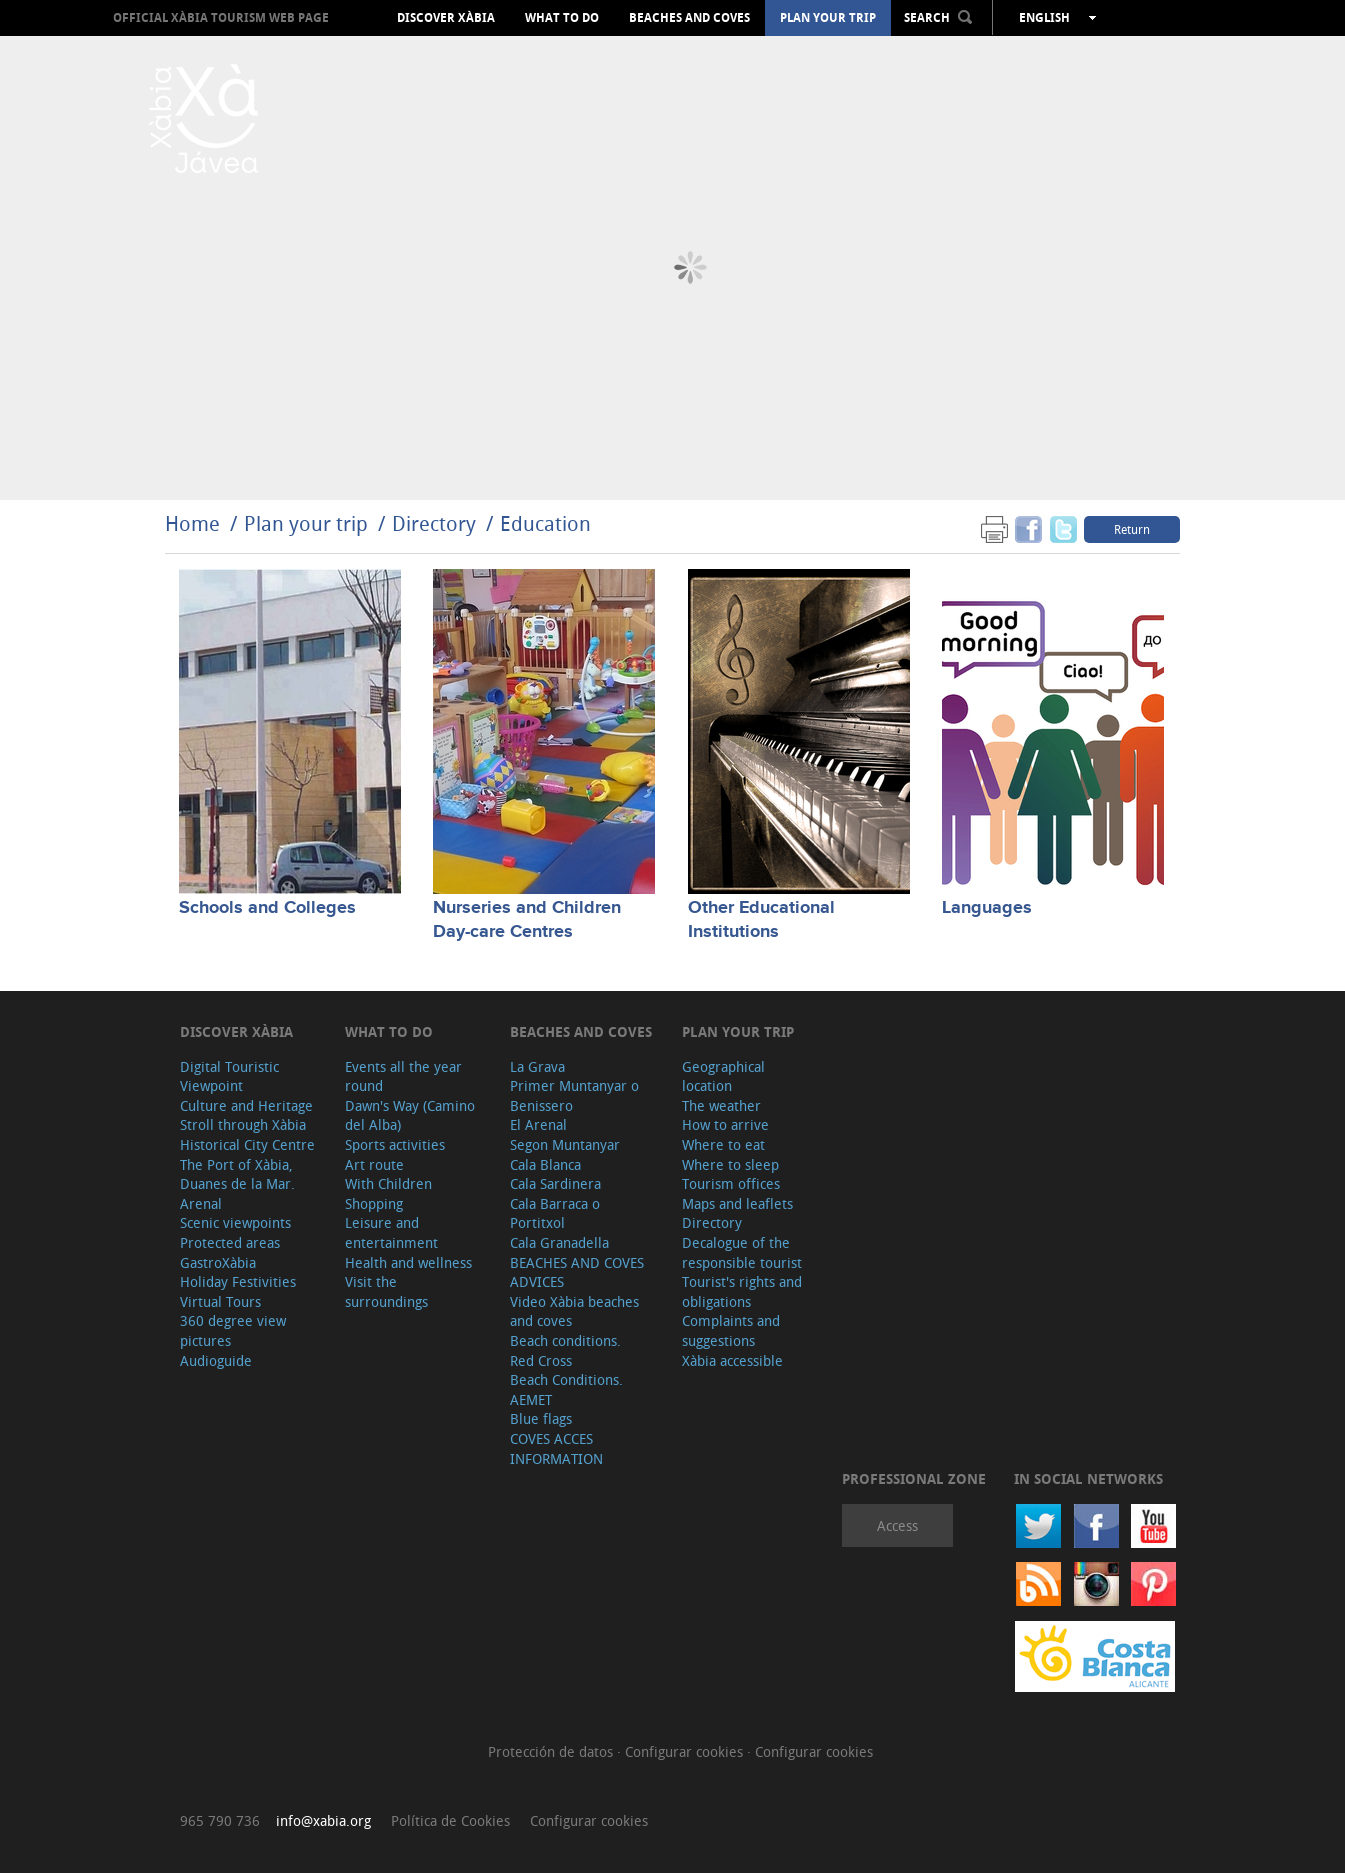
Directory (434, 523)
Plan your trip (828, 18)
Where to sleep (730, 1164)
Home (192, 523)
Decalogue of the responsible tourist (742, 1252)
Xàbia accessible (732, 1360)
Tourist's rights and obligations (742, 1291)
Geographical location (723, 1076)
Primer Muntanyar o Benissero (574, 1095)
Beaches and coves (689, 18)
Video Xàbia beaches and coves (574, 1311)
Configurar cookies (686, 1751)
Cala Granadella (559, 1242)
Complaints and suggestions (731, 1330)
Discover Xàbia (446, 18)
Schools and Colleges (267, 908)
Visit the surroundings (386, 1291)
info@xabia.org (323, 1820)
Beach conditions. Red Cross (565, 1350)
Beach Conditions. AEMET (566, 1389)
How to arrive (725, 1124)
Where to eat (723, 1144)
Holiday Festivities (238, 1281)
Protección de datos (552, 1751)
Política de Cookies (450, 1820)
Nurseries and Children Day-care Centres (527, 919)
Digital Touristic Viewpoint (229, 1076)
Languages (987, 908)
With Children (388, 1183)
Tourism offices (731, 1183)
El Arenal (538, 1124)
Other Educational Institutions (761, 919)
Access (897, 1525)
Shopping (374, 1203)
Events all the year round (403, 1076)
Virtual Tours (220, 1301)
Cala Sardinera (555, 1183)
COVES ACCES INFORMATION (556, 1448)
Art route (374, 1164)
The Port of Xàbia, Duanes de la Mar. (237, 1174)
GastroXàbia (218, 1262)
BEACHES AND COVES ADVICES (577, 1272)
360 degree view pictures (233, 1330)
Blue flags (541, 1418)
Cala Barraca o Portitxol (555, 1213)
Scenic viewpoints (235, 1222)
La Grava (537, 1066)
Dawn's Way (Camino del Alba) (410, 1115)
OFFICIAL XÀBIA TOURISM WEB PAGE (221, 17)
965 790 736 (220, 1820)
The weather (721, 1105)
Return (1132, 529)
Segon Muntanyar (565, 1144)
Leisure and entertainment (391, 1232)
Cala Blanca (545, 1164)
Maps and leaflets (737, 1203)
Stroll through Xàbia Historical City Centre (247, 1134)
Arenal (201, 1203)
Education (545, 523)
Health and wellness (408, 1262)
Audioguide (216, 1360)
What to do (562, 18)
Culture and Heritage (246, 1105)
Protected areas (230, 1242)
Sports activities (395, 1144)
